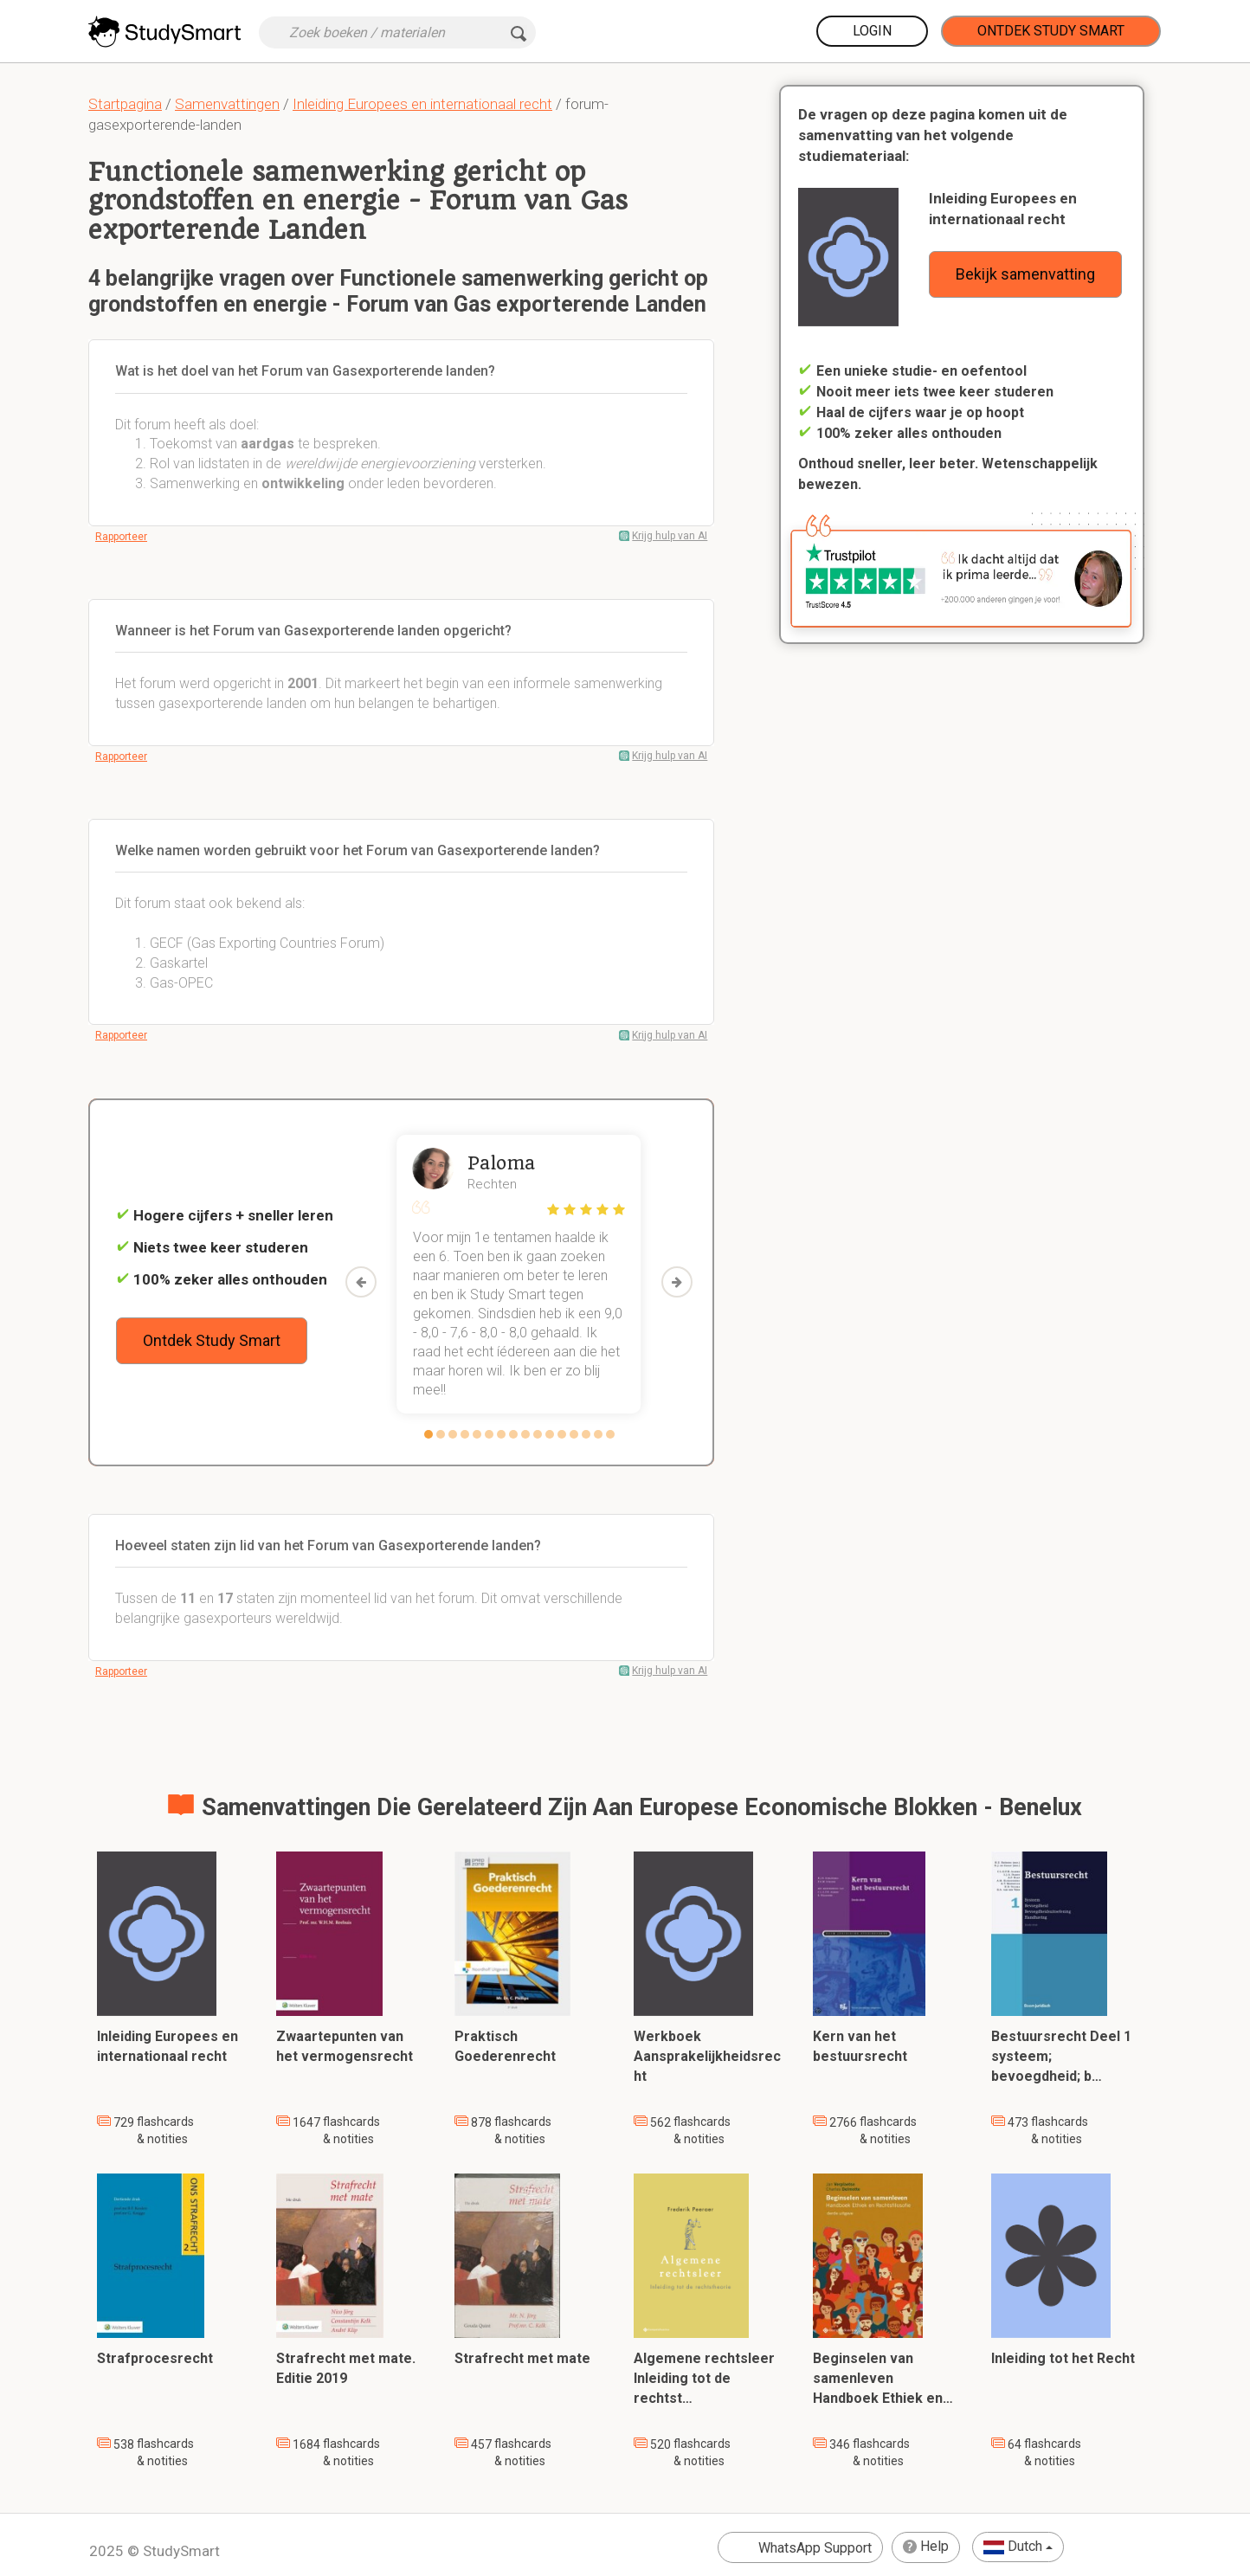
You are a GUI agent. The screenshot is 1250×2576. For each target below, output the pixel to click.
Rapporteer (121, 537)
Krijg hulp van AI (669, 536)
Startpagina (125, 104)
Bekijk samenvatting (1025, 274)
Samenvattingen (227, 104)
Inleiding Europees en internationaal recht (422, 104)
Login (872, 31)
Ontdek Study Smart (1050, 31)
